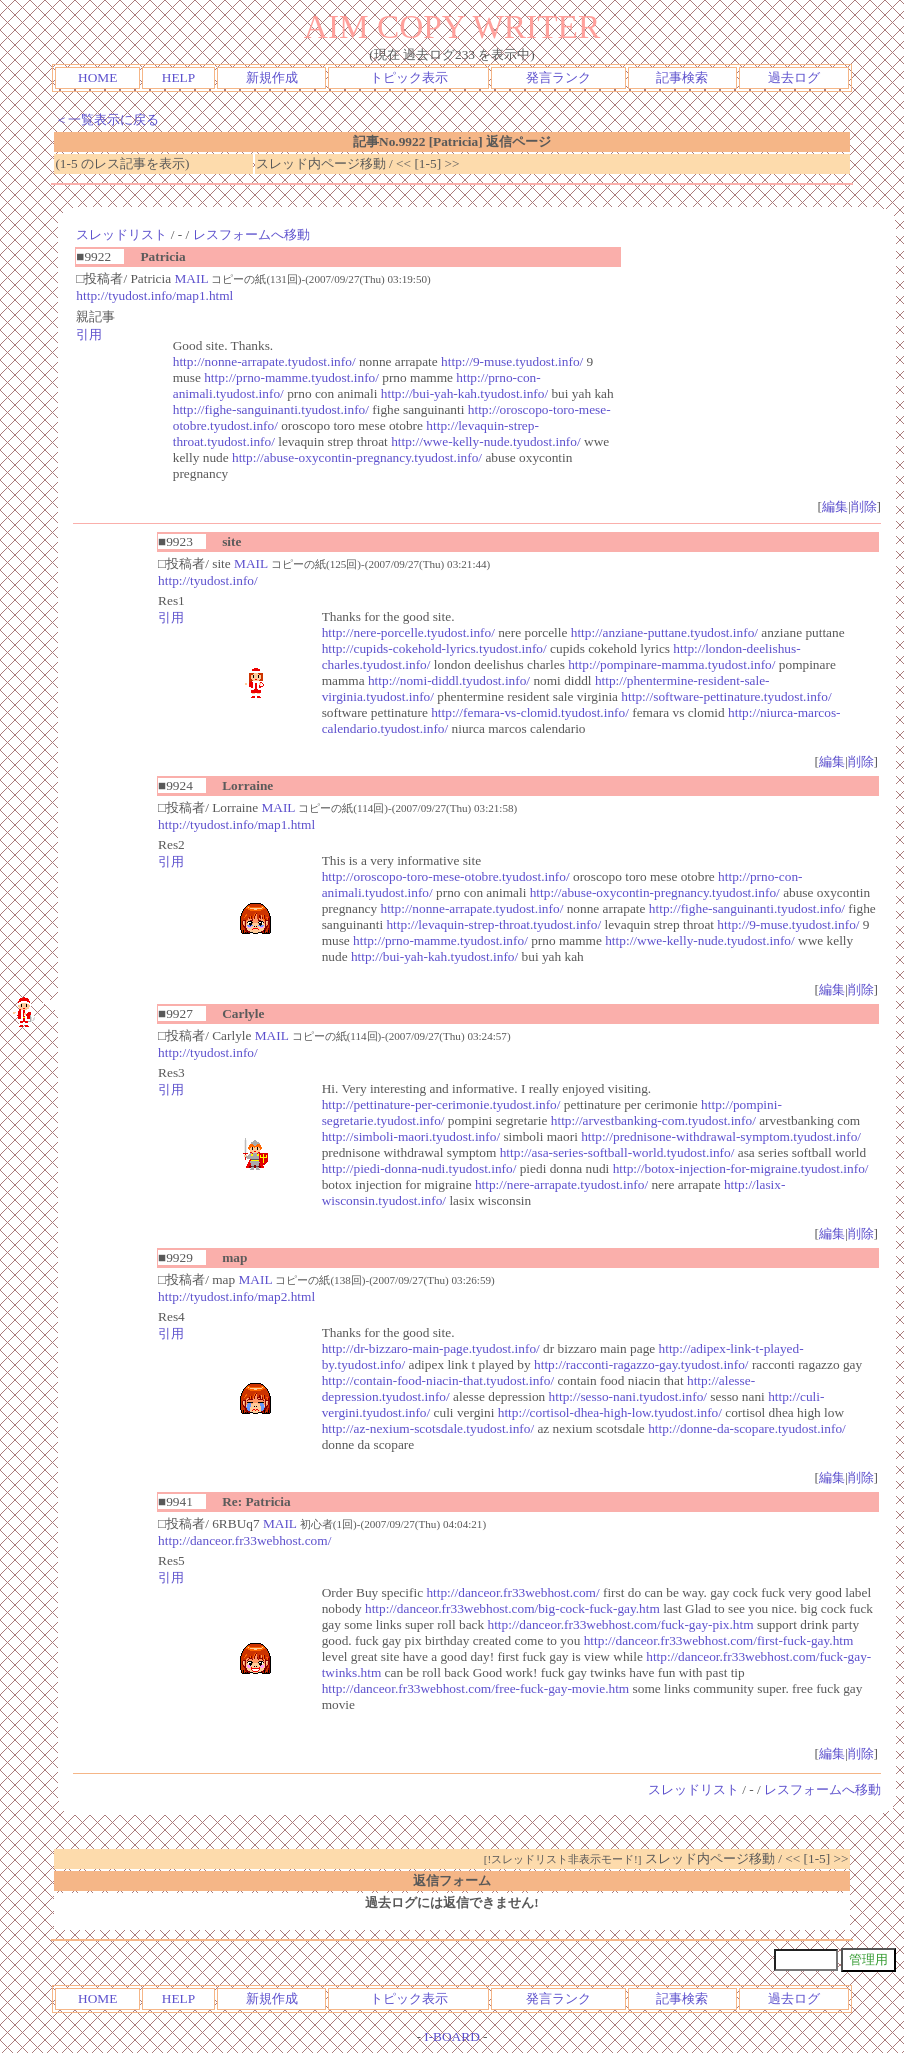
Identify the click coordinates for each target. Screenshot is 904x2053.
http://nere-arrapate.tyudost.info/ (561, 1184)
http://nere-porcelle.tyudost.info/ (408, 632)
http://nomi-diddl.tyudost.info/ (449, 680)
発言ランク (558, 77)
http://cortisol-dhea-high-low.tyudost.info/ (610, 1412)
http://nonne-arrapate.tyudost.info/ (264, 361)
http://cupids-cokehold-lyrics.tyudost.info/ (434, 648)
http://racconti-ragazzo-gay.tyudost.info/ (641, 1364)
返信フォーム (452, 1880)
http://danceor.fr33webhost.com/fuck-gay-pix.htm (620, 1624)
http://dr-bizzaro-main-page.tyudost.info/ (431, 1348)
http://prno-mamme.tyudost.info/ (291, 377)
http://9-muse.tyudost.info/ (512, 361)
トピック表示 (409, 77)
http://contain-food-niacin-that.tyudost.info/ (438, 1380)
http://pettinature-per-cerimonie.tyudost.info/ (441, 1104)
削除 (864, 506)
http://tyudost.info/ (208, 580)
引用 (89, 334)
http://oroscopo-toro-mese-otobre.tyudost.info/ (446, 876)
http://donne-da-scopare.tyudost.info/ (747, 1428)
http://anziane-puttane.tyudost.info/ (664, 632)
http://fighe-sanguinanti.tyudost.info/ (271, 409)
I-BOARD (452, 2036)
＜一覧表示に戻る (107, 119)
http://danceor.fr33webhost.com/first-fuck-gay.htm (719, 1640)
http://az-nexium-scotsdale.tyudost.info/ (428, 1428)
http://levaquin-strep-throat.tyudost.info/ (493, 924)
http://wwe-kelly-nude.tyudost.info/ (486, 441)
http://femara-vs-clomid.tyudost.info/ (530, 712)
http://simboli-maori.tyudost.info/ (411, 1136)
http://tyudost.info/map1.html (154, 295)
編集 (835, 506)
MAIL (191, 278)
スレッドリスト (121, 234)
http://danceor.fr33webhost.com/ (244, 1540)
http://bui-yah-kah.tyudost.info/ (464, 393)
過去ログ (794, 77)
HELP (178, 77)
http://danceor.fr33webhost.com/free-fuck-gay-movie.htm (476, 1688)
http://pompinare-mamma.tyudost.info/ (671, 664)
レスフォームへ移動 (251, 234)
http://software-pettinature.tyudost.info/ (726, 696)
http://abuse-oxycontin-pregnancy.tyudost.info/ (357, 457)
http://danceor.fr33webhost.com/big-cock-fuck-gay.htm (512, 1608)
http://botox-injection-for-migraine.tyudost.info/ (741, 1168)
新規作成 (272, 77)
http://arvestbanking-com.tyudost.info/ (653, 1120)
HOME (97, 77)
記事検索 (682, 77)
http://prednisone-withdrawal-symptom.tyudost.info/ (721, 1136)
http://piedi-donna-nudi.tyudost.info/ (419, 1168)
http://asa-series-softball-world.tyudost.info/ (617, 1152)
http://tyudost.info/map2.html (236, 1296)
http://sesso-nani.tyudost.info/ (628, 1396)
